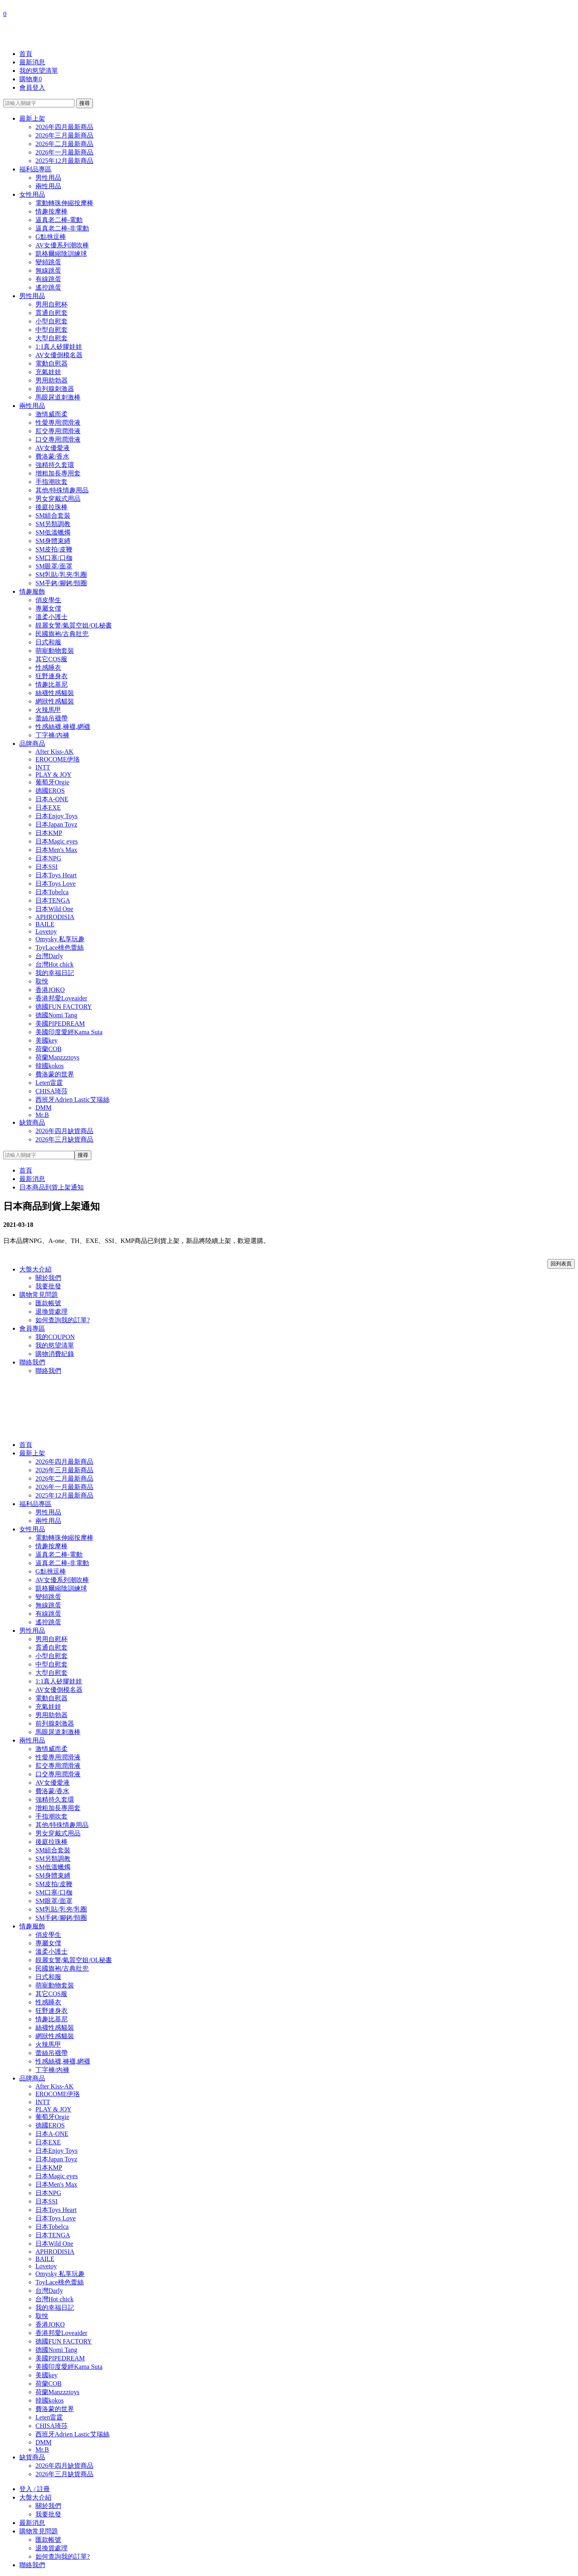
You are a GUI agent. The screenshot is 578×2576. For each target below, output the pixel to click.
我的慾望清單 (38, 70)
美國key (46, 1040)
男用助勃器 (51, 380)
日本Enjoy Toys (56, 816)
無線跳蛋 (48, 270)
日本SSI (46, 866)
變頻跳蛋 (48, 262)
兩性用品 (48, 186)
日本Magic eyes (56, 841)
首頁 (25, 53)
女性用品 (32, 194)
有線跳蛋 (48, 279)
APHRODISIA (54, 917)
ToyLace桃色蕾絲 (59, 947)
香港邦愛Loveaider (61, 998)
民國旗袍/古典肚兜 (62, 633)
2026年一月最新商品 (64, 152)
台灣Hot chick (54, 964)
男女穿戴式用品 (58, 498)
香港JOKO (50, 989)
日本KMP (48, 832)
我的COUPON (55, 1336)
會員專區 (32, 1328)
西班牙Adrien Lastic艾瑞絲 (72, 1099)
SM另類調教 (52, 524)
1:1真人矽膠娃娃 (58, 346)
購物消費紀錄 (54, 1353)
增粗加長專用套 (58, 473)
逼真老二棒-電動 (59, 219)
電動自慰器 (51, 363)
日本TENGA (52, 900)
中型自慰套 (51, 329)
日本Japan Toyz (56, 824)
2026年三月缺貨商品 (64, 1139)
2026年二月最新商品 (64, 143)
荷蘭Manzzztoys (57, 1057)
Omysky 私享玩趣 (60, 939)
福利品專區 (35, 169)
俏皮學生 (48, 600)
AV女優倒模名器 (59, 355)
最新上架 (32, 118)
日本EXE (48, 807)
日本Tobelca (51, 892)
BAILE (44, 924)
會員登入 (32, 87)
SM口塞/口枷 (53, 557)
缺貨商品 (32, 1122)
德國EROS (50, 790)
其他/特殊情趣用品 (62, 490)
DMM (43, 1107)
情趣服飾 (32, 591)
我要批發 (48, 1286)
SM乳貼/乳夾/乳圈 (61, 574)
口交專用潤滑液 (58, 439)
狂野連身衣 (51, 676)
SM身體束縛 (52, 540)
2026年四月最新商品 (64, 126)
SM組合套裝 (52, 515)
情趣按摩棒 (51, 211)
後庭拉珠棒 (51, 507)
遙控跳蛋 (48, 287)
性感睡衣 (48, 667)
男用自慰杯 (51, 304)
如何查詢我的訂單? (62, 1320)
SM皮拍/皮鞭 (53, 549)
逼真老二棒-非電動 (62, 228)
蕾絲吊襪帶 (51, 718)
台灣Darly (49, 956)
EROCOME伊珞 (57, 759)
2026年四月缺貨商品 (64, 1131)
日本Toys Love (55, 883)
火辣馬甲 (48, 709)
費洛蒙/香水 (52, 456)
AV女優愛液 (52, 447)
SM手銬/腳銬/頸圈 (61, 583)
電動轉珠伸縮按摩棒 (64, 203)
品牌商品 (32, 743)
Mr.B (42, 1114)
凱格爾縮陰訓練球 (61, 253)
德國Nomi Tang (56, 1015)
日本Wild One (54, 908)
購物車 (30, 79)
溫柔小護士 (51, 616)
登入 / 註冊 (34, 2488)
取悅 (41, 981)
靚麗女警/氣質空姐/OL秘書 (73, 625)
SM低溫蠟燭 (52, 532)
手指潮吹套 (51, 481)
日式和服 (48, 642)
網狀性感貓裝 (54, 701)
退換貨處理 (51, 1311)
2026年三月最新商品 (64, 135)
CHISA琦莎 (51, 1091)
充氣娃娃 (48, 371)
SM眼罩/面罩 (53, 566)
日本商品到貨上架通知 (51, 1187)
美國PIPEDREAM (60, 1023)
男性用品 (48, 177)
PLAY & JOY (53, 774)
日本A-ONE (51, 799)
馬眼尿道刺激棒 (58, 397)
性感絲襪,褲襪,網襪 (62, 726)
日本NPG (48, 858)
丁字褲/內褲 (52, 735)
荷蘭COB (48, 1048)
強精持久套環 (54, 464)
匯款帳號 (48, 1303)
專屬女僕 (48, 608)
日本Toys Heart (55, 875)
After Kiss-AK (54, 751)
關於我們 (48, 1277)
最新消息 (32, 62)
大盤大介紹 (35, 1269)
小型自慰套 (51, 321)
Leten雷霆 (49, 1082)
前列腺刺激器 (54, 388)
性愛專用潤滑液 (58, 422)
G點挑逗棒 (50, 236)
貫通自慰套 (51, 312)
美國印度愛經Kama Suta (69, 1032)
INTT (42, 767)
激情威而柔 (51, 414)
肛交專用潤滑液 (58, 431)
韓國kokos (49, 1065)
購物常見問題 (38, 1294)
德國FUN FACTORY (63, 1006)
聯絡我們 (32, 1362)
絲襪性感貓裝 (54, 692)
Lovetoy (46, 931)
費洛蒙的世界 (54, 1074)
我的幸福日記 (54, 972)
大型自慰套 (51, 338)
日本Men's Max (56, 849)
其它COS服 (51, 659)
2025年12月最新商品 (64, 160)
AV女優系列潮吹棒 (62, 245)
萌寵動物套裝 (54, 650)
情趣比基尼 (51, 684)
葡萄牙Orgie (52, 782)
